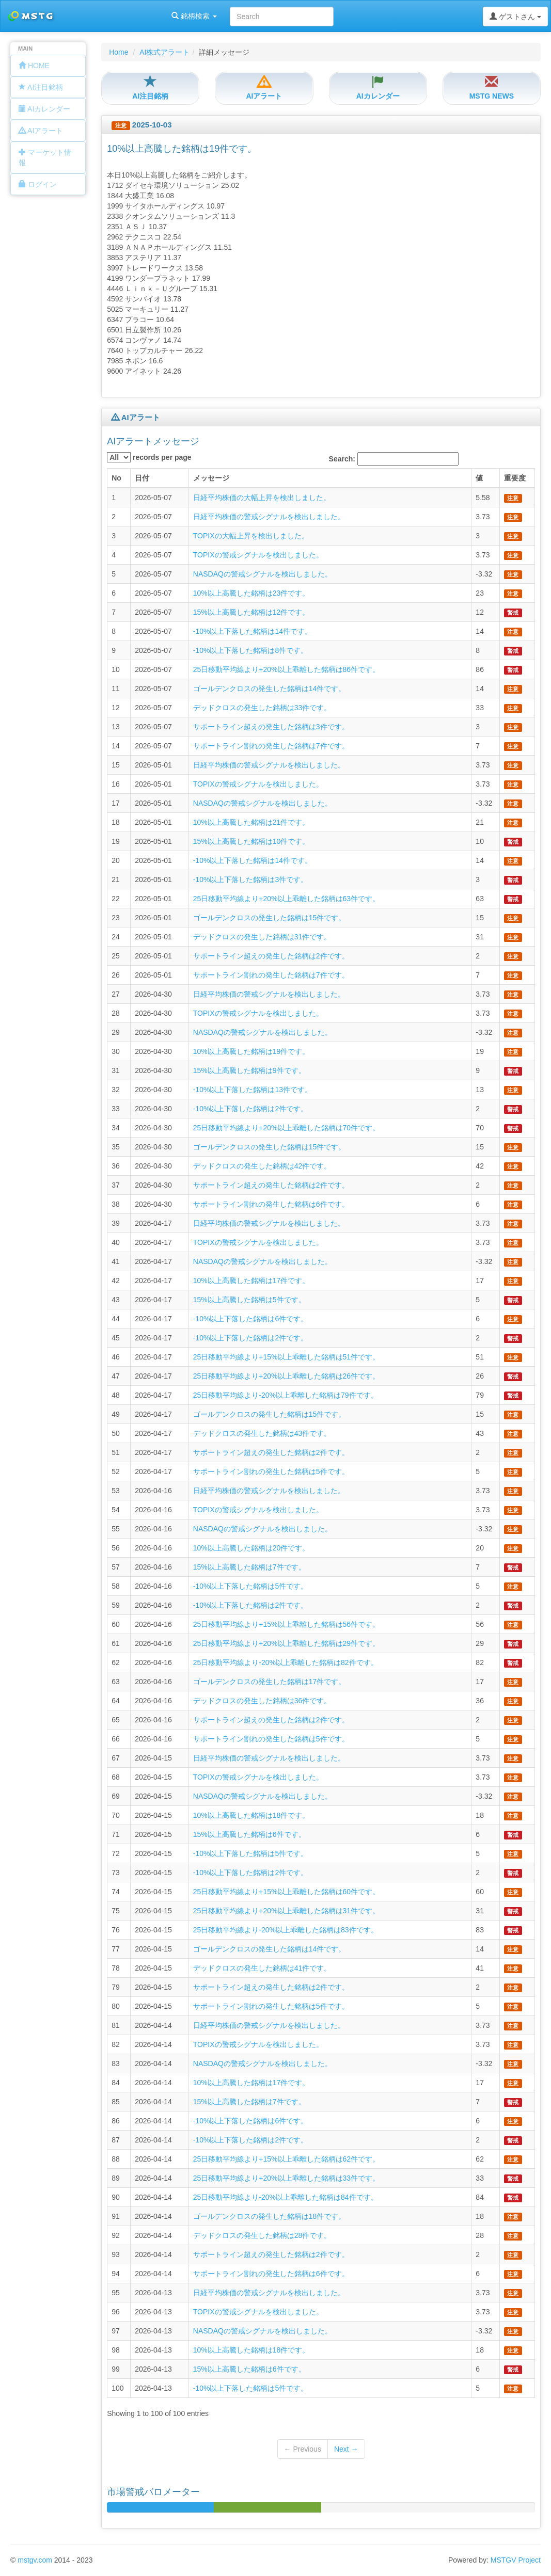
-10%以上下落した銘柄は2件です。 (250, 1109)
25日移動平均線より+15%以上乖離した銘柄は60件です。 (286, 1891)
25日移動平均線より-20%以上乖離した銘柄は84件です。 (285, 2197)
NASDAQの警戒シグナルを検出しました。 (262, 574)
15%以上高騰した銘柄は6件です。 (249, 1834)
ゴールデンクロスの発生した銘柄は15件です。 (269, 918)
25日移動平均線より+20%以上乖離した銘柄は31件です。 (286, 1911)
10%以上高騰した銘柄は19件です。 (251, 1051)
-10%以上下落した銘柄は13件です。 (252, 1089)
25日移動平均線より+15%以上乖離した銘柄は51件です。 (286, 1357)
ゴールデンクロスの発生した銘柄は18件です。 (269, 2216)
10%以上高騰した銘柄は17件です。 (251, 1280)
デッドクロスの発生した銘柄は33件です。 (262, 707)
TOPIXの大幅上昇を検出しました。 (251, 536)
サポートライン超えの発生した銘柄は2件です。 (271, 956)
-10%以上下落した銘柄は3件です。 (250, 879)
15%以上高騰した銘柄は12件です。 (251, 612)
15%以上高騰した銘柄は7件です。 (249, 1567)
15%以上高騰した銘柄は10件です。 (251, 841)
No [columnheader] (116, 478)
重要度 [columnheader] (515, 478)
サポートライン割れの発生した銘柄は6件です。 (271, 1204)
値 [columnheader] (479, 478)
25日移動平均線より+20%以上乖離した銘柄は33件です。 (286, 2178)
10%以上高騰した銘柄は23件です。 (251, 593)
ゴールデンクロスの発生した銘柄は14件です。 (269, 688)
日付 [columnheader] (142, 478)
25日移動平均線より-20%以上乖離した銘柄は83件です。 (285, 1930)
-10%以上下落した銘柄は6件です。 (250, 1319)
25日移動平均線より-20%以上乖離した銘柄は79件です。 (285, 1395)
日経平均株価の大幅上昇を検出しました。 (261, 497)
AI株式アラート (164, 52)
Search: (394, 459)
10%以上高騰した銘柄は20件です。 (251, 1548)
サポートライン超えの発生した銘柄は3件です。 (271, 727)
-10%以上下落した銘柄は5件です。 (250, 1586)
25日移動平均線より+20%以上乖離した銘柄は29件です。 (286, 1643)
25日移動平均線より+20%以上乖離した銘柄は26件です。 (286, 1376)
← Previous (302, 2449)
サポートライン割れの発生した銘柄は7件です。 (271, 746)
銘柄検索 (133, 16)
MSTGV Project (516, 2560)
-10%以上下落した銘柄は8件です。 (250, 650)
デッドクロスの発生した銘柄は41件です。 (262, 1968)
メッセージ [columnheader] (211, 478)
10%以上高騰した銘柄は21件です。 (251, 822)
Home (118, 52)
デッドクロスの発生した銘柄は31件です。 (262, 937)
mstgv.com (35, 2560)
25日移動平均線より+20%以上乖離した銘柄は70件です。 (286, 1128)
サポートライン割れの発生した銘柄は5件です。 (271, 1471)
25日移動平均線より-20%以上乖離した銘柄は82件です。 (285, 1662)
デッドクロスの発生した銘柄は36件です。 (262, 1701)
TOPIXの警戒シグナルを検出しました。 (258, 555)
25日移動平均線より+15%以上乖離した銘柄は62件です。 (286, 2159)
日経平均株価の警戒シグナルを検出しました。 (269, 517)
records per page (149, 457)
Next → (346, 2449)
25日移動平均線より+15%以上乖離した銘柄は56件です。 (286, 1624)
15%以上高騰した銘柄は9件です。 (249, 1070)
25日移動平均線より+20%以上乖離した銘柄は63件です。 (286, 898)
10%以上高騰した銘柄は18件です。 (251, 1815)
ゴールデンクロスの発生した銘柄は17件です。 (269, 1681)
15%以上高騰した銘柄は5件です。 (249, 1299)
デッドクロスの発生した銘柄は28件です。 (262, 2235)
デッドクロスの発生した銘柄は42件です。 (262, 1166)
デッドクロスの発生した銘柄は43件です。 (262, 1433)
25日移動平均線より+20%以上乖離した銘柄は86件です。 (286, 669)
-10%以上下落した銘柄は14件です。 (252, 631)
